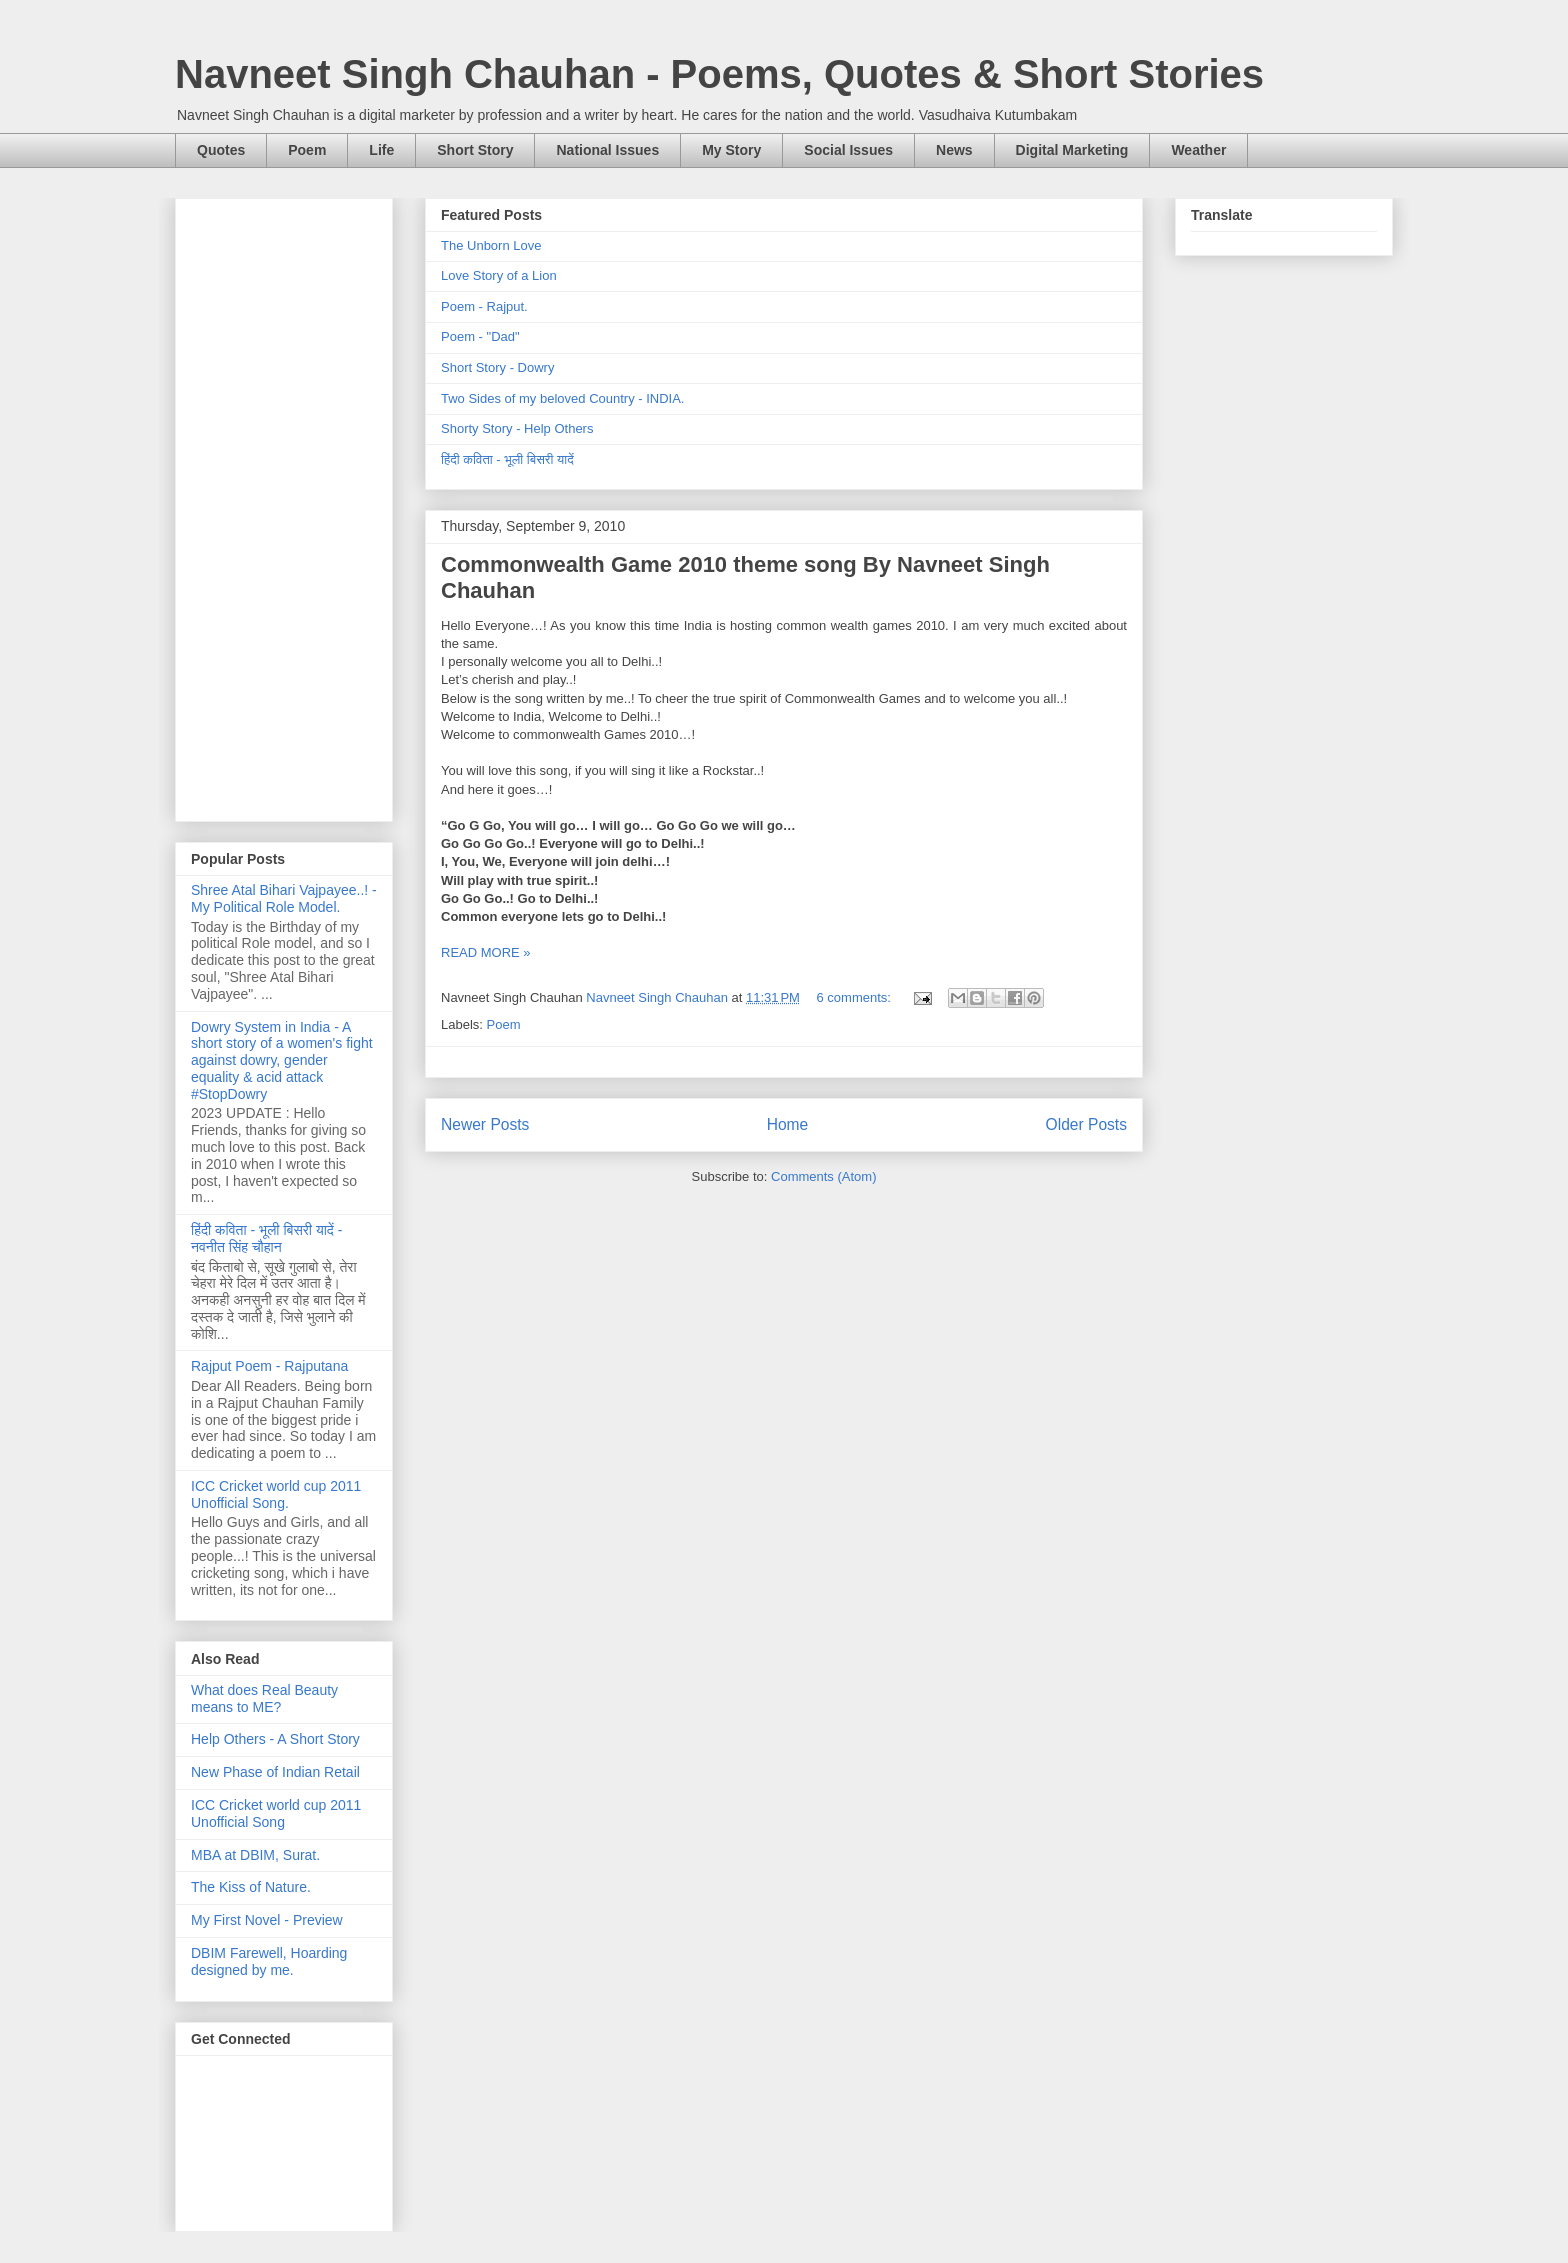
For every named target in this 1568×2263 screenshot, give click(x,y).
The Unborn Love (491, 245)
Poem (307, 150)
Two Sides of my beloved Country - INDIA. (562, 398)
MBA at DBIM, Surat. (255, 1855)
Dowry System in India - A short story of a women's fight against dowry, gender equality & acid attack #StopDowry (282, 1060)
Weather (1198, 150)
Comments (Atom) (823, 1176)
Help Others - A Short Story (275, 1739)
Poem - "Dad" (480, 336)
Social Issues (848, 150)
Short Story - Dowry (497, 367)
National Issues (607, 150)
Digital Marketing (1072, 150)
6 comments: (856, 997)
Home (788, 1124)
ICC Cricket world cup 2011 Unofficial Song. (276, 1494)
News (954, 150)
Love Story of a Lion (499, 275)
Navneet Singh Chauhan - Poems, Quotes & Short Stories (719, 74)
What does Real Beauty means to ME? (264, 1698)
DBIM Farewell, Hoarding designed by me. (269, 1961)
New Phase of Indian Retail (275, 1772)
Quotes (221, 150)
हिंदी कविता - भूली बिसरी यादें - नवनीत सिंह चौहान (266, 1238)
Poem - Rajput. (484, 306)
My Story (731, 150)
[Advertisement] (284, 506)
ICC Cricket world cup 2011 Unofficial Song (276, 1813)
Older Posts (1086, 1124)
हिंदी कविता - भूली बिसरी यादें (507, 459)
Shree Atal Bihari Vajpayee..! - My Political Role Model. (284, 898)
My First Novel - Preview (267, 1920)
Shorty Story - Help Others (517, 428)
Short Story (475, 150)
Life (381, 150)
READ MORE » (486, 952)
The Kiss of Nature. (251, 1887)
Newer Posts (485, 1124)
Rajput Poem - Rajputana (269, 1366)
